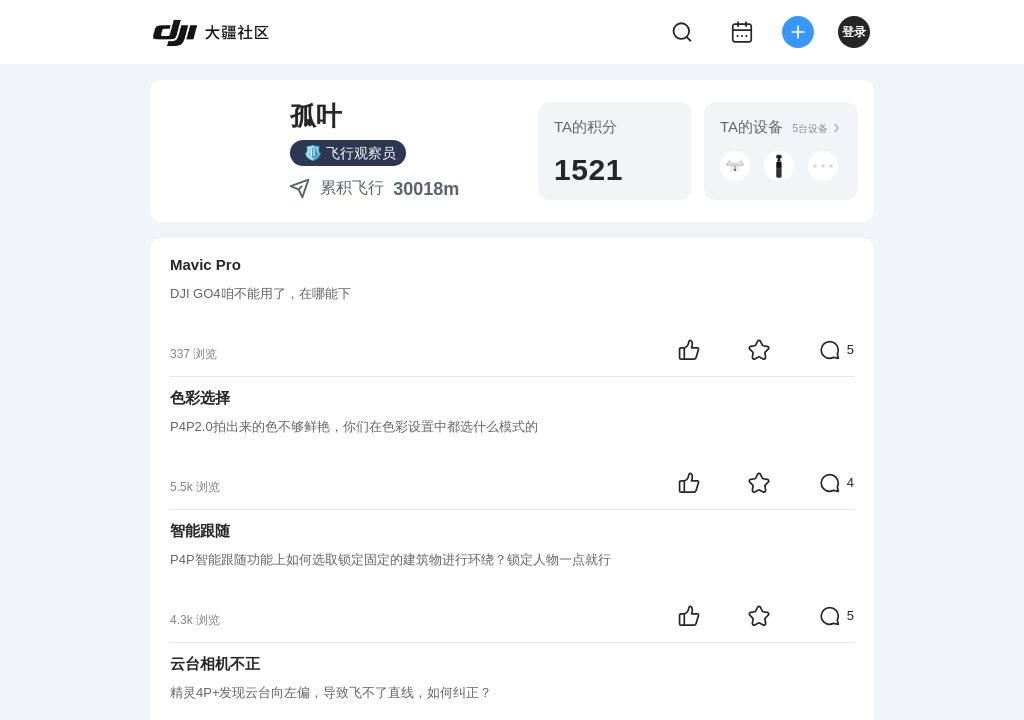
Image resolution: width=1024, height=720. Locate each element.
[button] (779, 166)
